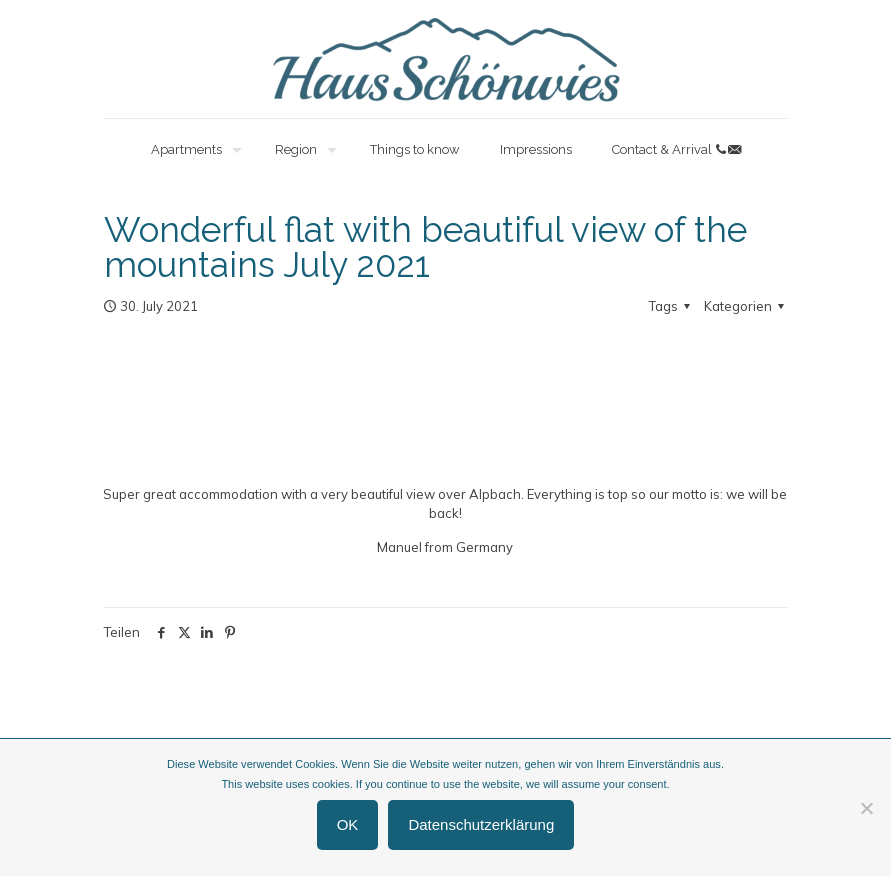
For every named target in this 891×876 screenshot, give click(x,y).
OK (348, 824)
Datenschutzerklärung (481, 824)
